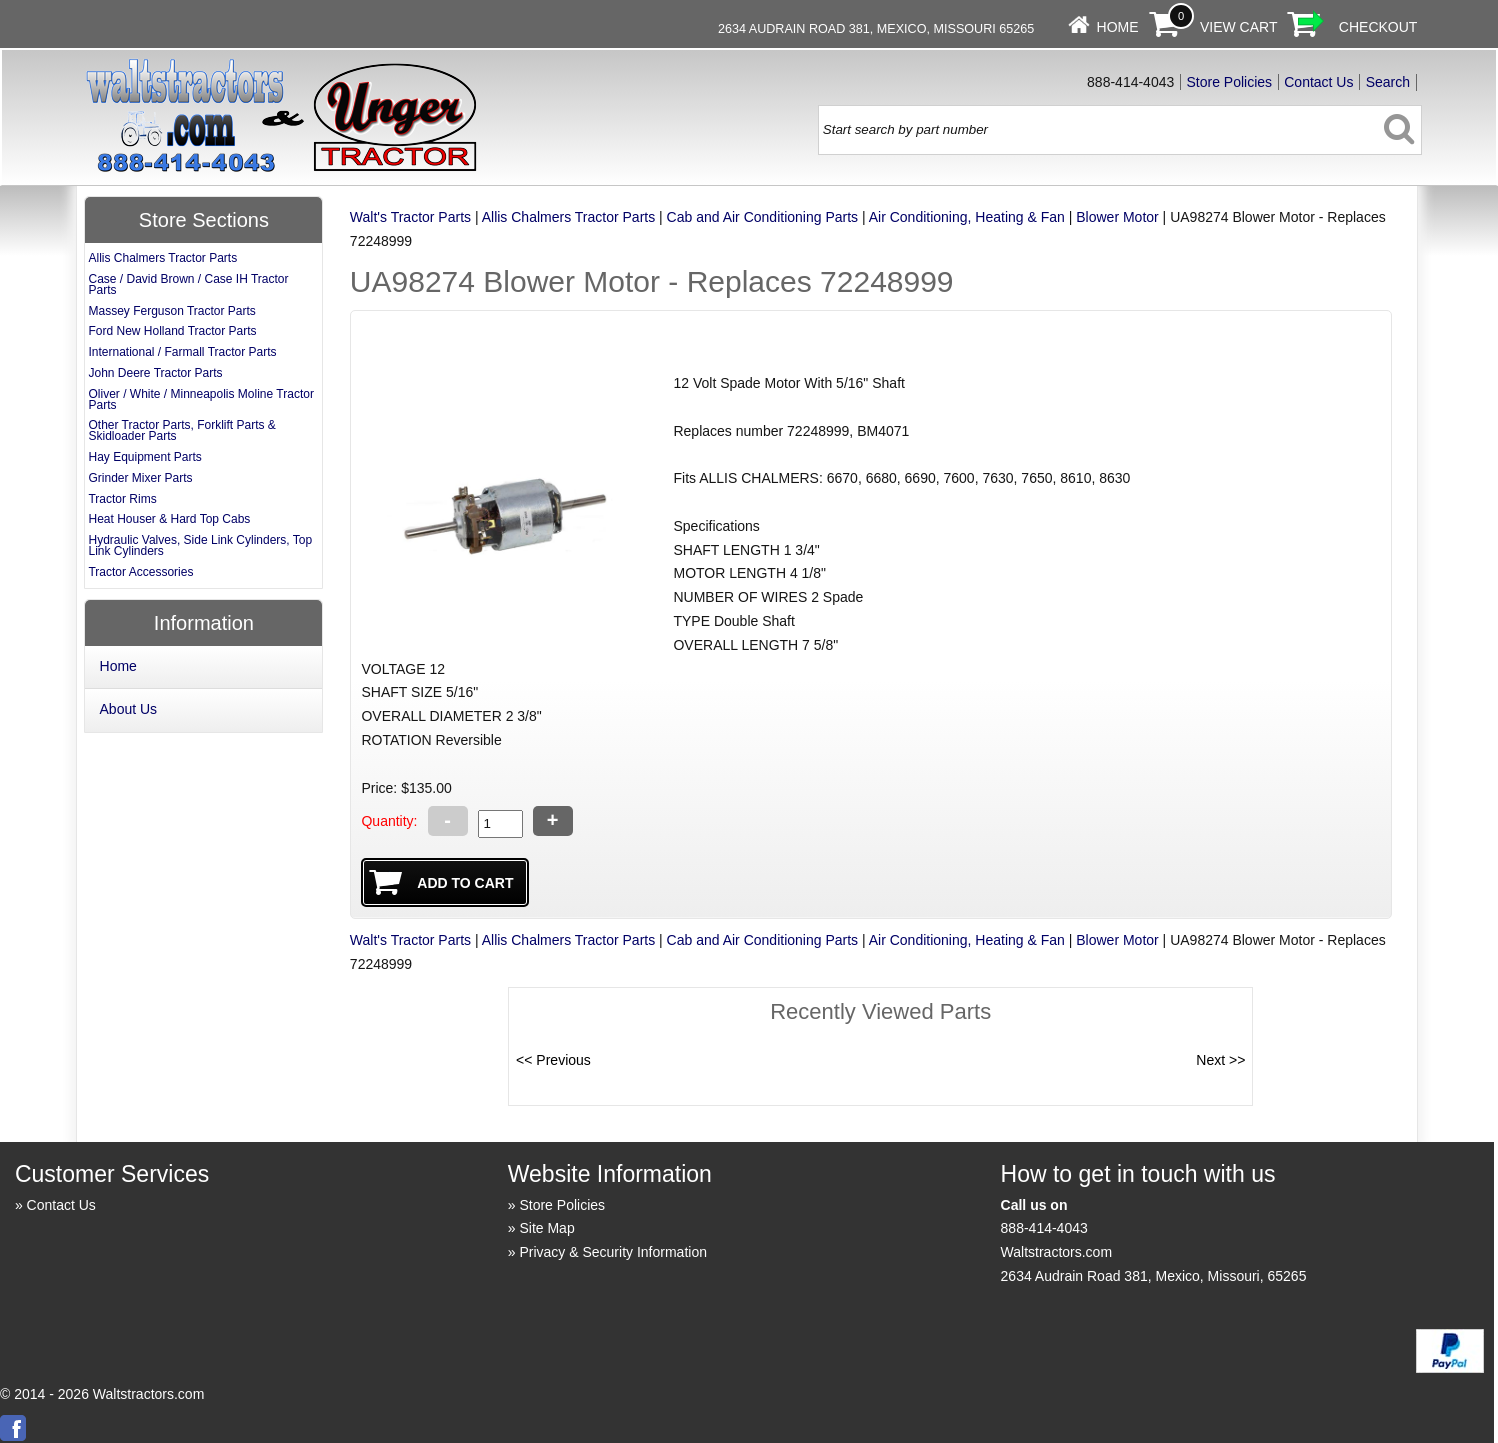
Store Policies (1229, 82)
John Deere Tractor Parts (155, 373)
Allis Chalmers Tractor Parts (568, 217)
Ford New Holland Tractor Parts (172, 331)
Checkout (1378, 27)
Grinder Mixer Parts (140, 478)
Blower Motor (1117, 217)
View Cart (1239, 27)
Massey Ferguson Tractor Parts (171, 311)
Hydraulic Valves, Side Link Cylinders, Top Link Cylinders (200, 545)
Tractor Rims (122, 499)
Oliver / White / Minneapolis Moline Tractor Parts (200, 399)
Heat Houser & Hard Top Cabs (169, 519)
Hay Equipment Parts (144, 457)
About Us (129, 709)
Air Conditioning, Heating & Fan (967, 217)
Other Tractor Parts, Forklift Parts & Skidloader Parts (181, 430)
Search (1388, 82)
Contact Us (1318, 82)
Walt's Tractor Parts (410, 217)
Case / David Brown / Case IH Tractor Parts (188, 284)
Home (1118, 27)
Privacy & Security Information (613, 1252)
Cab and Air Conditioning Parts (762, 217)
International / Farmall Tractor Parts (182, 352)
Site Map (546, 1228)
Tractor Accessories (140, 572)
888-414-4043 (1044, 1228)
